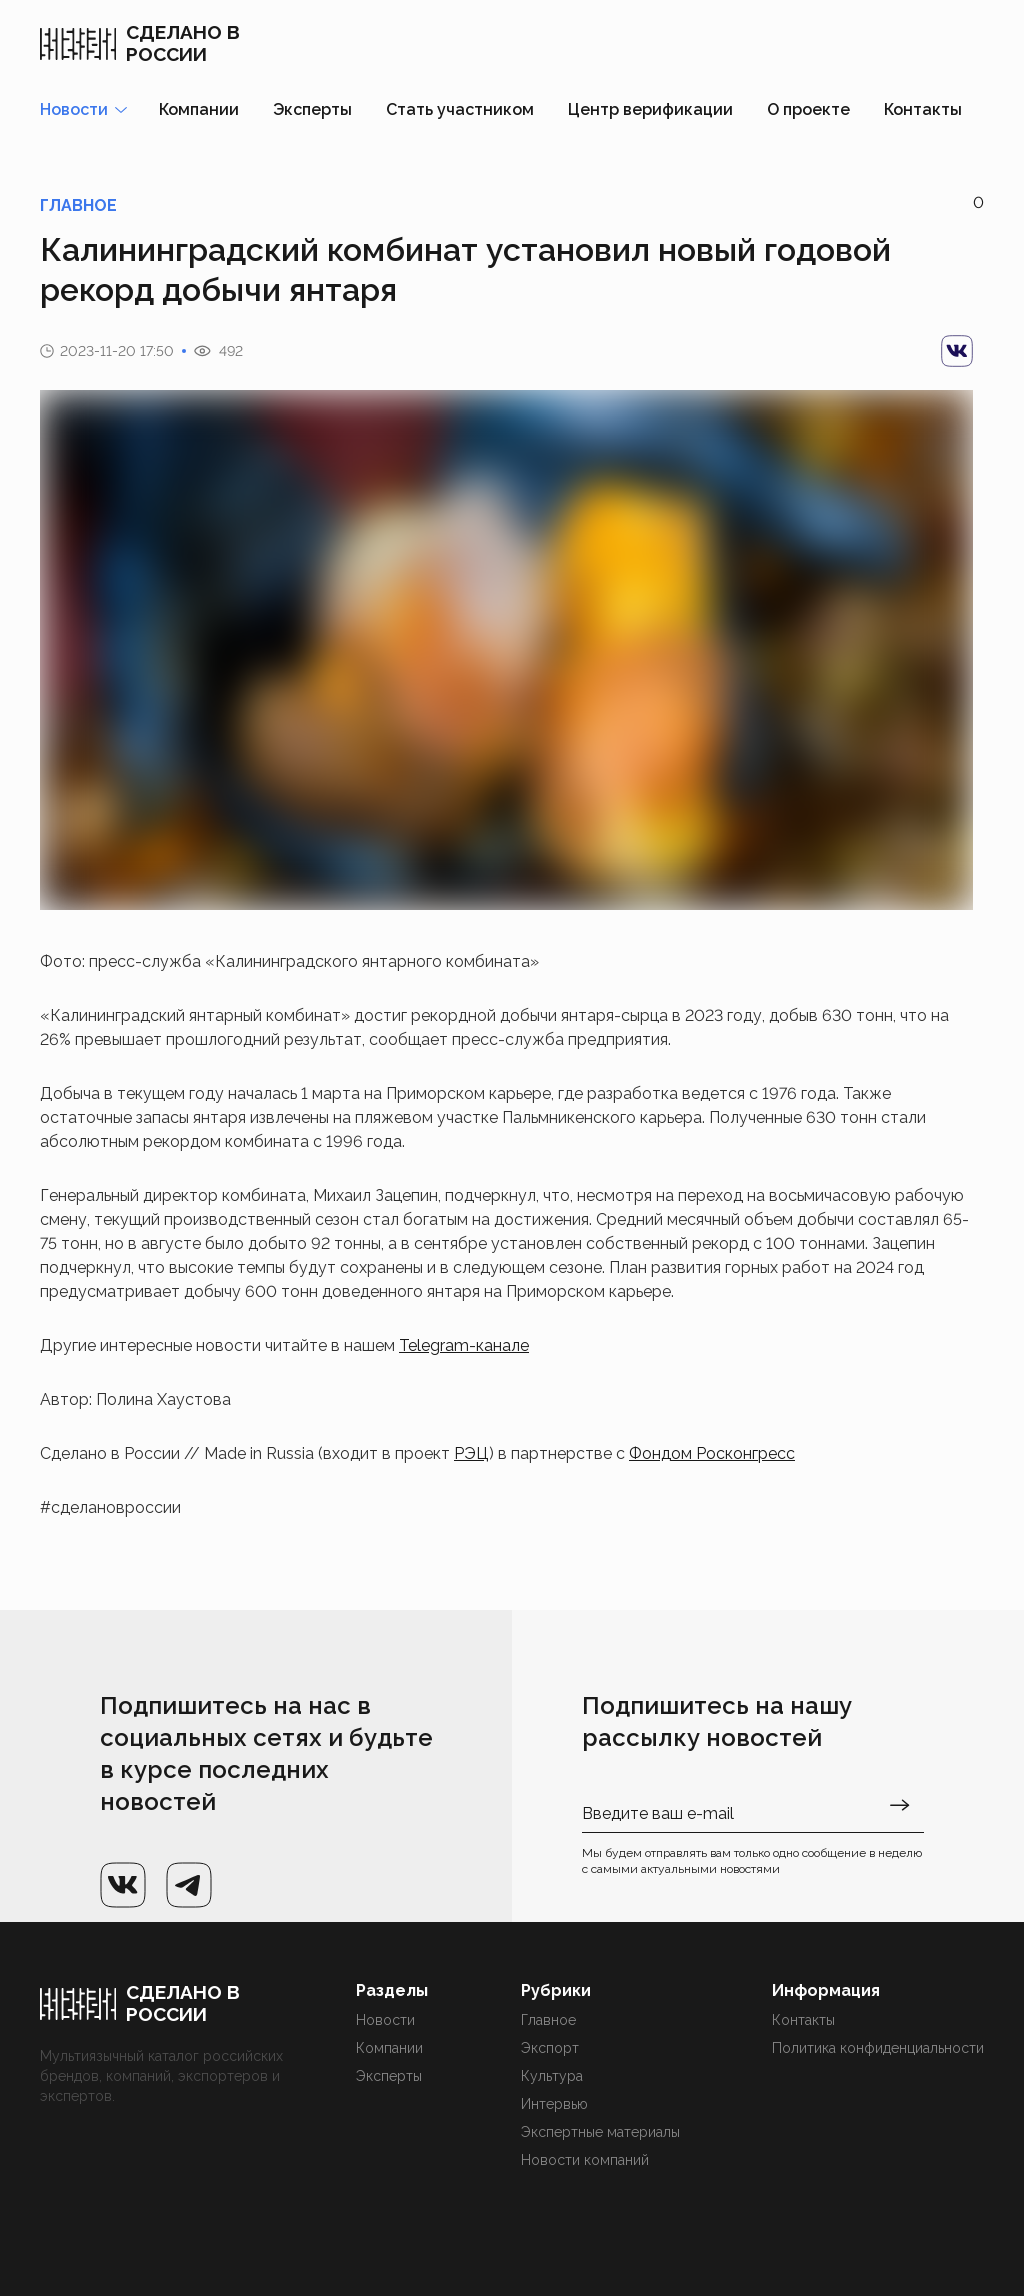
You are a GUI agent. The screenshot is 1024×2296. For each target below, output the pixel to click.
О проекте (808, 109)
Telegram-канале (464, 1345)
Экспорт (550, 2048)
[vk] (957, 351)
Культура (552, 2076)
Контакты (923, 109)
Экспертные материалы (600, 2132)
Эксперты (312, 109)
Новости (385, 2020)
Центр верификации (650, 109)
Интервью (554, 2104)
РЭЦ (471, 1453)
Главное (548, 2020)
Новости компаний (585, 2160)
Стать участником (460, 109)
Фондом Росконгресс (712, 1453)
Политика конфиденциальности (878, 2048)
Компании (199, 109)
